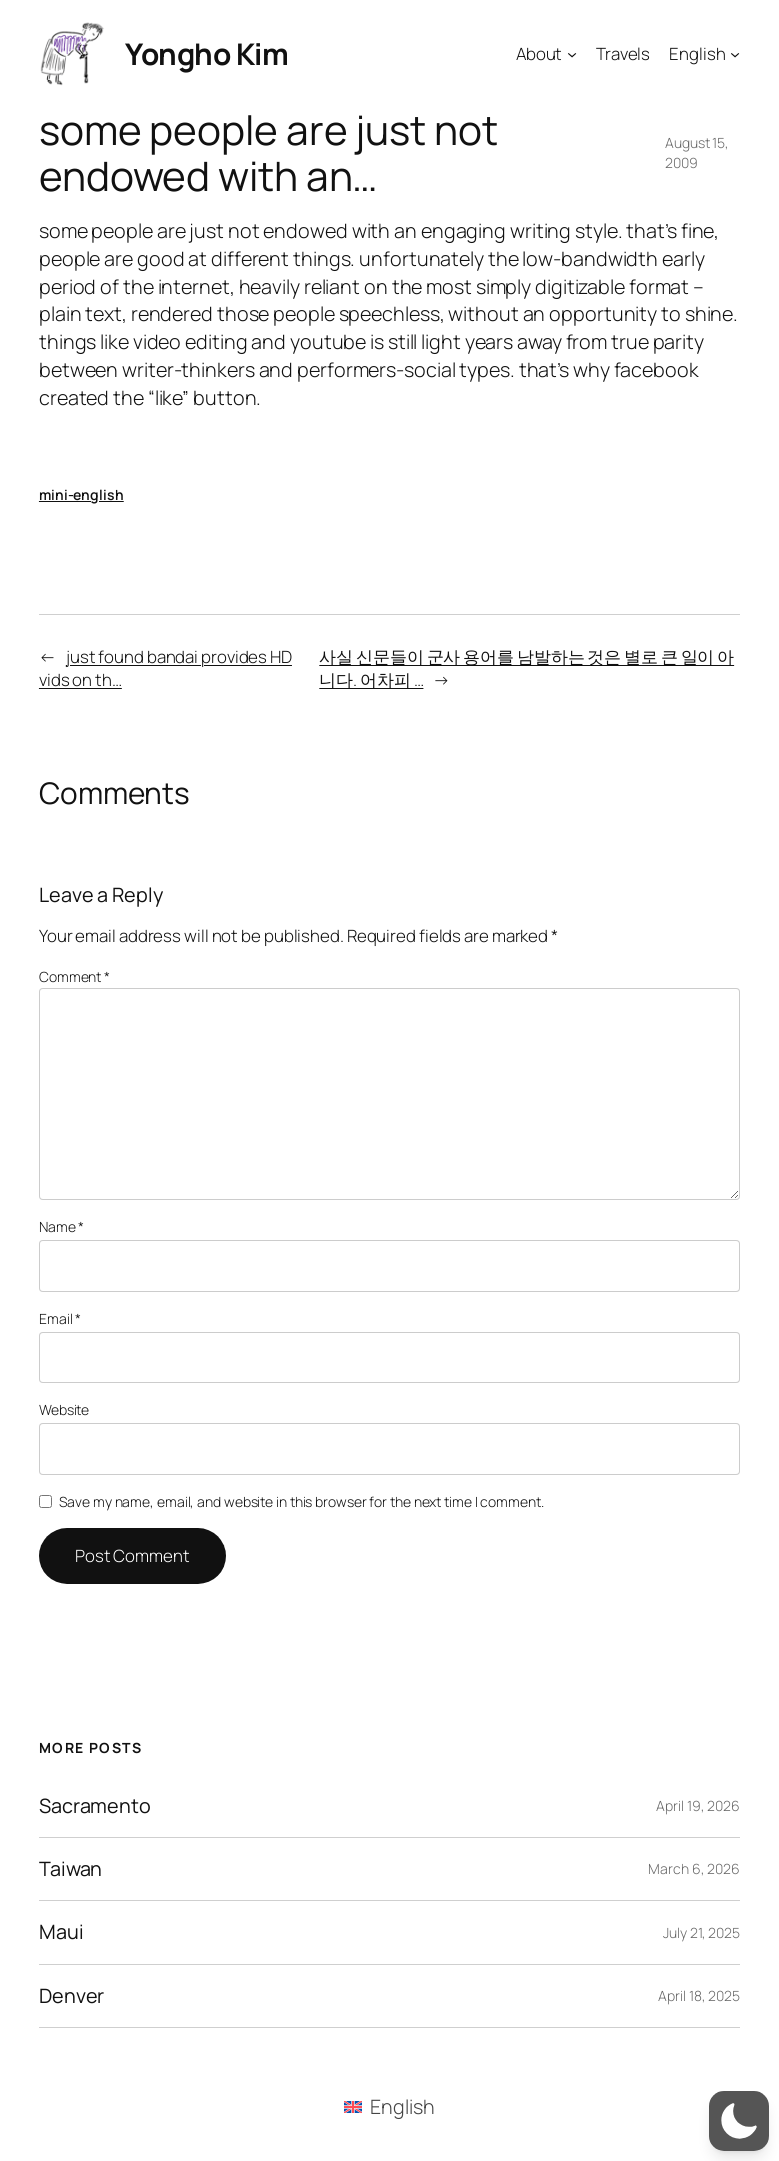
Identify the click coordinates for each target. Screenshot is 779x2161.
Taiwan (70, 1869)
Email (60, 1318)
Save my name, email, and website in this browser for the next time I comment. (301, 1501)
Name (61, 1226)
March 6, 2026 (694, 1868)
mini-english (81, 494)
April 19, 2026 (698, 1805)
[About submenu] (572, 53)
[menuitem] (389, 2106)
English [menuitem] (402, 2106)
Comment (74, 976)
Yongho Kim (206, 53)
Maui (61, 1932)
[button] (739, 2121)
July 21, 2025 (701, 1932)
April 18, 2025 (699, 1995)
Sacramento (95, 1806)
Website (64, 1409)
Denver (71, 1996)
